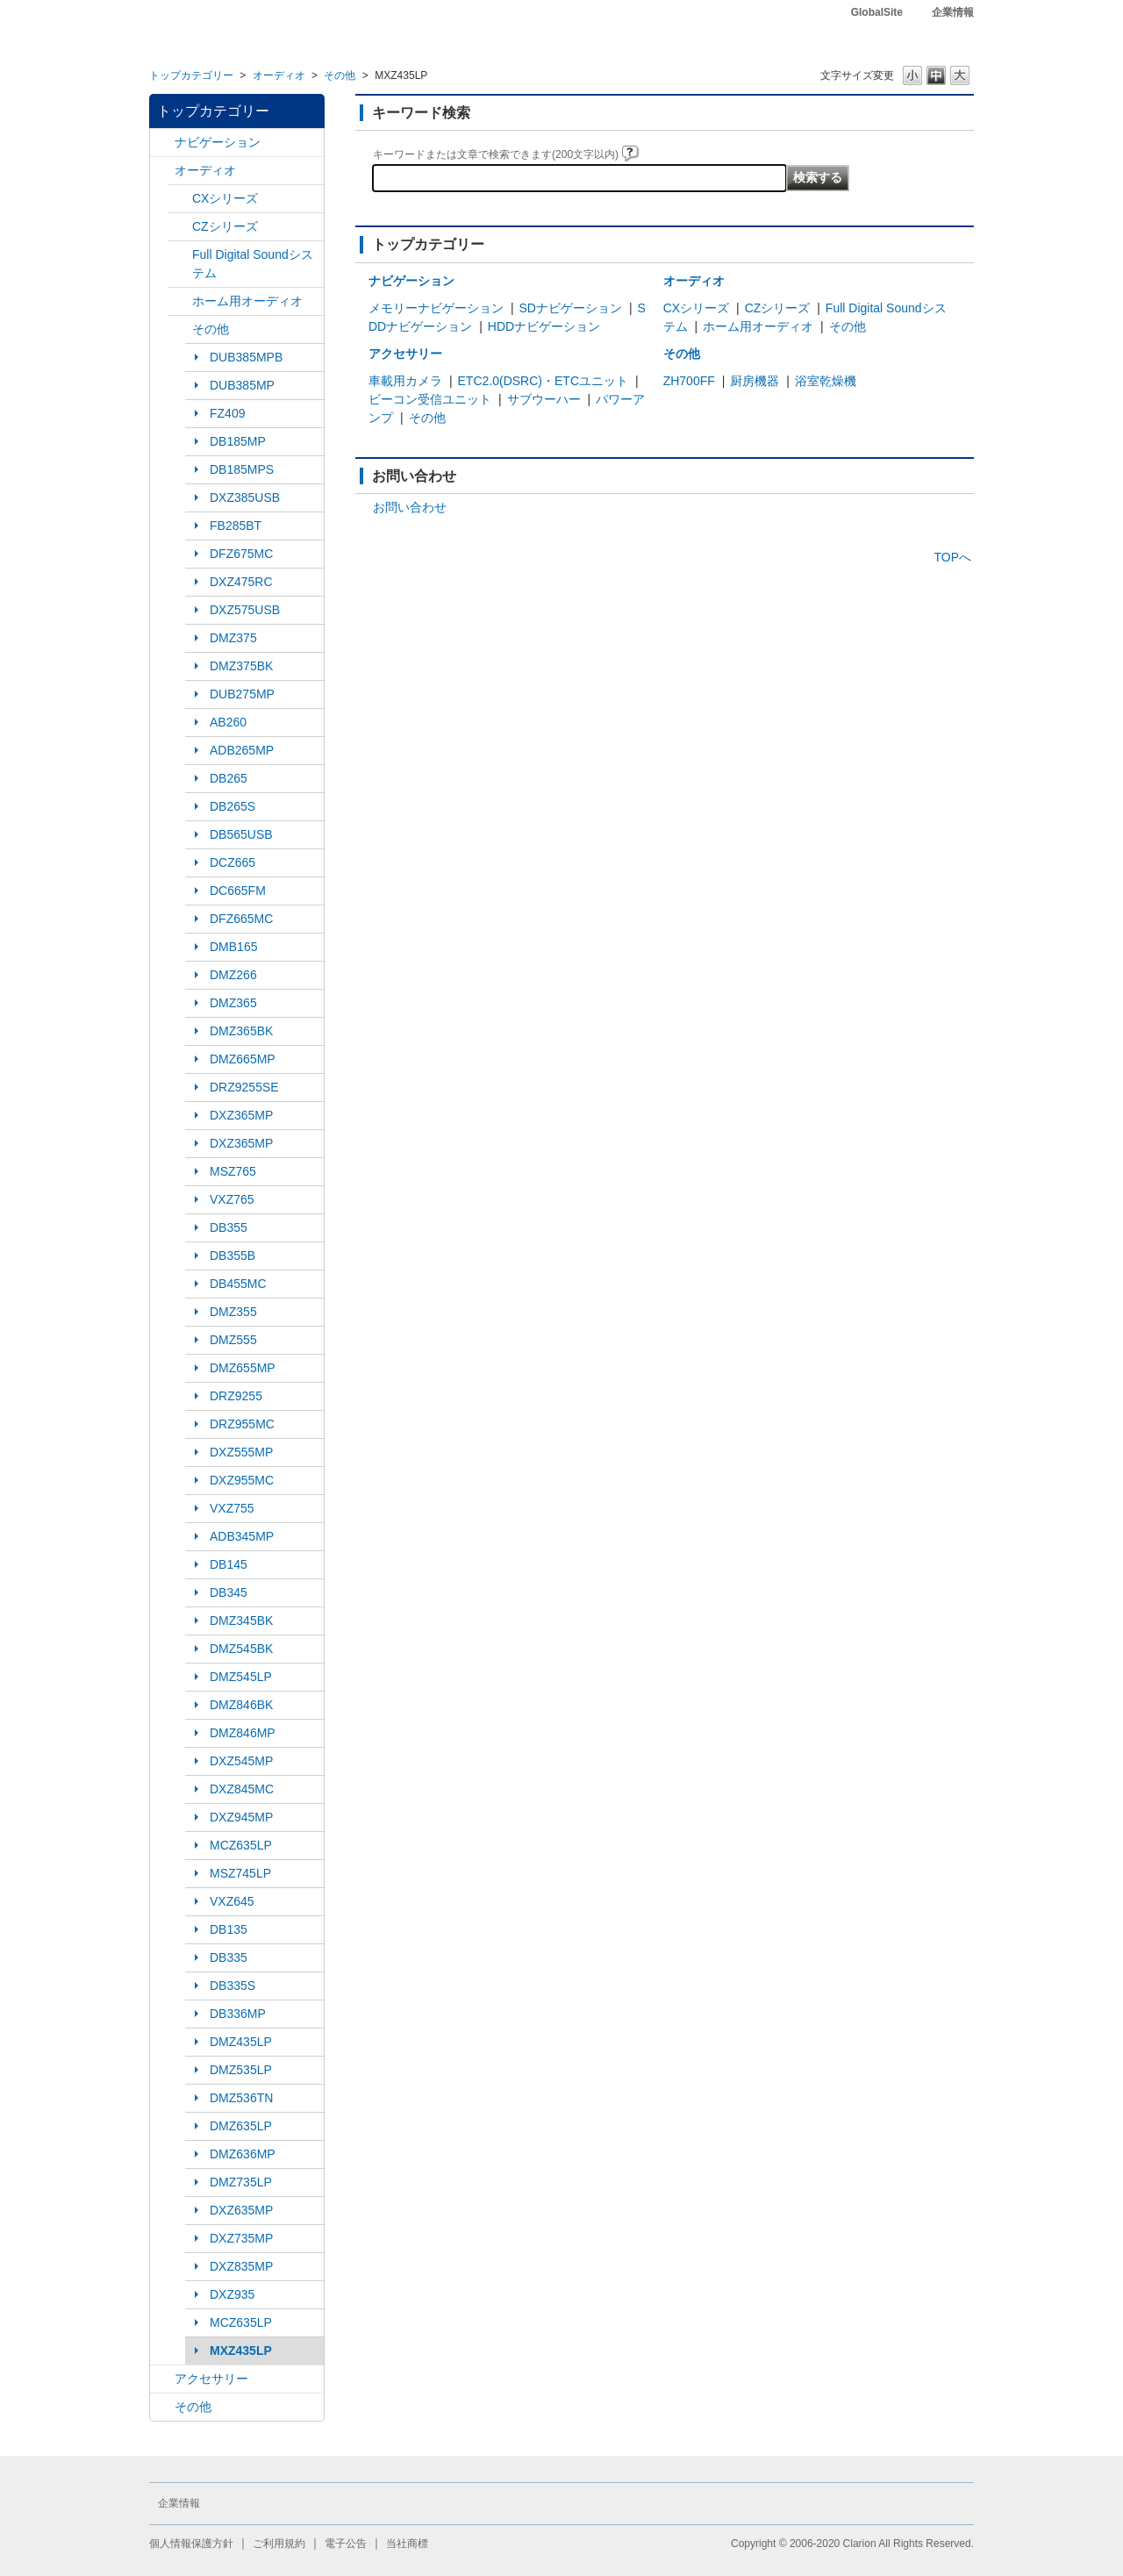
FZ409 (227, 413)
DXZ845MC (242, 1789)
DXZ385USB (245, 497)
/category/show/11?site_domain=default (162, 2407)
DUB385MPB (246, 357)
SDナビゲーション (570, 308)
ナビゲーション (218, 142)
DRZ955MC (242, 1424)
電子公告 (346, 2543)
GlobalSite (877, 12)
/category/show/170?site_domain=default (180, 329)
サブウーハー (544, 399)
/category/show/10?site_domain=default (162, 2379)
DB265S (232, 806)
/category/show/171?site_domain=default (180, 255)
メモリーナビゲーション (436, 308)
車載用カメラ (405, 381)
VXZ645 (232, 1901)
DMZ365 (233, 1003)
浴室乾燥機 (825, 381)
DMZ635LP (241, 2126)
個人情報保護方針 (191, 2543)
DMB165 (233, 947)
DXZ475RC (241, 582)
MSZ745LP (240, 1873)
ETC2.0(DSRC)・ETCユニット (543, 381)
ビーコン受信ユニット (429, 399)
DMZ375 (233, 638)
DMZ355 (233, 1312)
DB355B (232, 1256)
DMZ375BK (241, 666)
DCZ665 (232, 862)
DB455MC (238, 1284)
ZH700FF (689, 381)
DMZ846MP (242, 1733)
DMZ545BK (241, 1649)
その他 (339, 75)
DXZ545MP (241, 1761)
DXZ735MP (241, 2238)
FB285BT (235, 526)
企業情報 (953, 12)
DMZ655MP (242, 1368)
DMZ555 (233, 1340)
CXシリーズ (225, 198)
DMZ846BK (241, 1705)
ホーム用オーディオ (247, 301)
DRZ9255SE (244, 1087)
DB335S (232, 1986)
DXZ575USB (245, 610)
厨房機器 (754, 381)
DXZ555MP (241, 1452)
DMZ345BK (241, 1621)
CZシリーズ (225, 226)
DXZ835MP (241, 2266)
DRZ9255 (236, 1396)
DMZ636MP (242, 2154)
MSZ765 (233, 1171)
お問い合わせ (410, 507)
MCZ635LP (241, 1845)
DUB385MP (242, 385)
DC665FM (238, 891)
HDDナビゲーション (544, 326)
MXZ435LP (241, 2350)
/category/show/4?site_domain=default (162, 170)
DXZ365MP (241, 1115)
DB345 (228, 1592)
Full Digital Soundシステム (252, 263)
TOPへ (952, 557)
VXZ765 (232, 1199)
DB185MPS (242, 469)
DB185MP (238, 441)
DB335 (228, 1957)
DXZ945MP (241, 1817)
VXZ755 (232, 1508)
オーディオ (279, 75)
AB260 (228, 722)
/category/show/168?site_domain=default (180, 199)
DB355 (228, 1227)
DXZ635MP (241, 2210)
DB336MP (238, 2014)
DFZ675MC (241, 554)
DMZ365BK (241, 1031)
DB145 (228, 1564)
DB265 (228, 778)
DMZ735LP (241, 2182)
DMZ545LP (241, 1677)
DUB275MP (242, 694)
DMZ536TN (241, 2098)
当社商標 (407, 2543)
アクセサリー (211, 2379)
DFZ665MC (241, 919)
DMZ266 (233, 975)
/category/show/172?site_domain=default (180, 301)
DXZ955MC (242, 1480)
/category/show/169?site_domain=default (180, 227)
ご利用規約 (279, 2543)
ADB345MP (242, 1536)
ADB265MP (242, 750)
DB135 (228, 1929)
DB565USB (241, 834)
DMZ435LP (241, 2042)
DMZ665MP (242, 1059)
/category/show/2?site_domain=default (162, 142)
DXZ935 (232, 2294)
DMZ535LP (241, 2070)
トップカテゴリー (191, 75)
